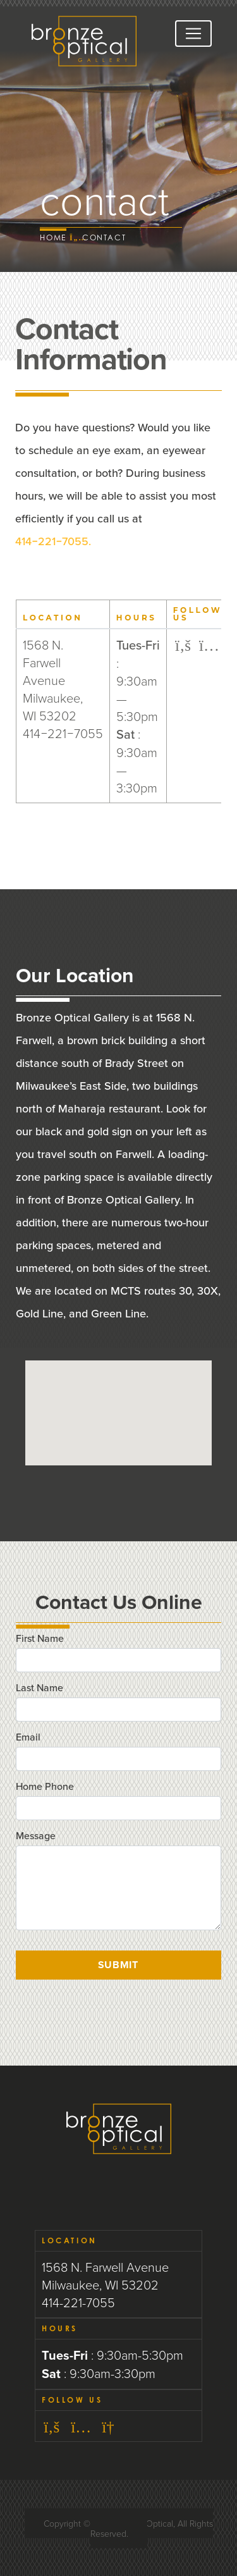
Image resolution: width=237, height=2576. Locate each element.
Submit (118, 1964)
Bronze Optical (84, 41)
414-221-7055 (78, 2302)
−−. (53, 541)
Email (28, 1737)
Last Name (39, 1687)
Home (53, 237)
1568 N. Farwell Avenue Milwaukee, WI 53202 (105, 2275)
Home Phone (45, 1786)
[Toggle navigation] (193, 33)
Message (36, 1835)
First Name (40, 1638)
